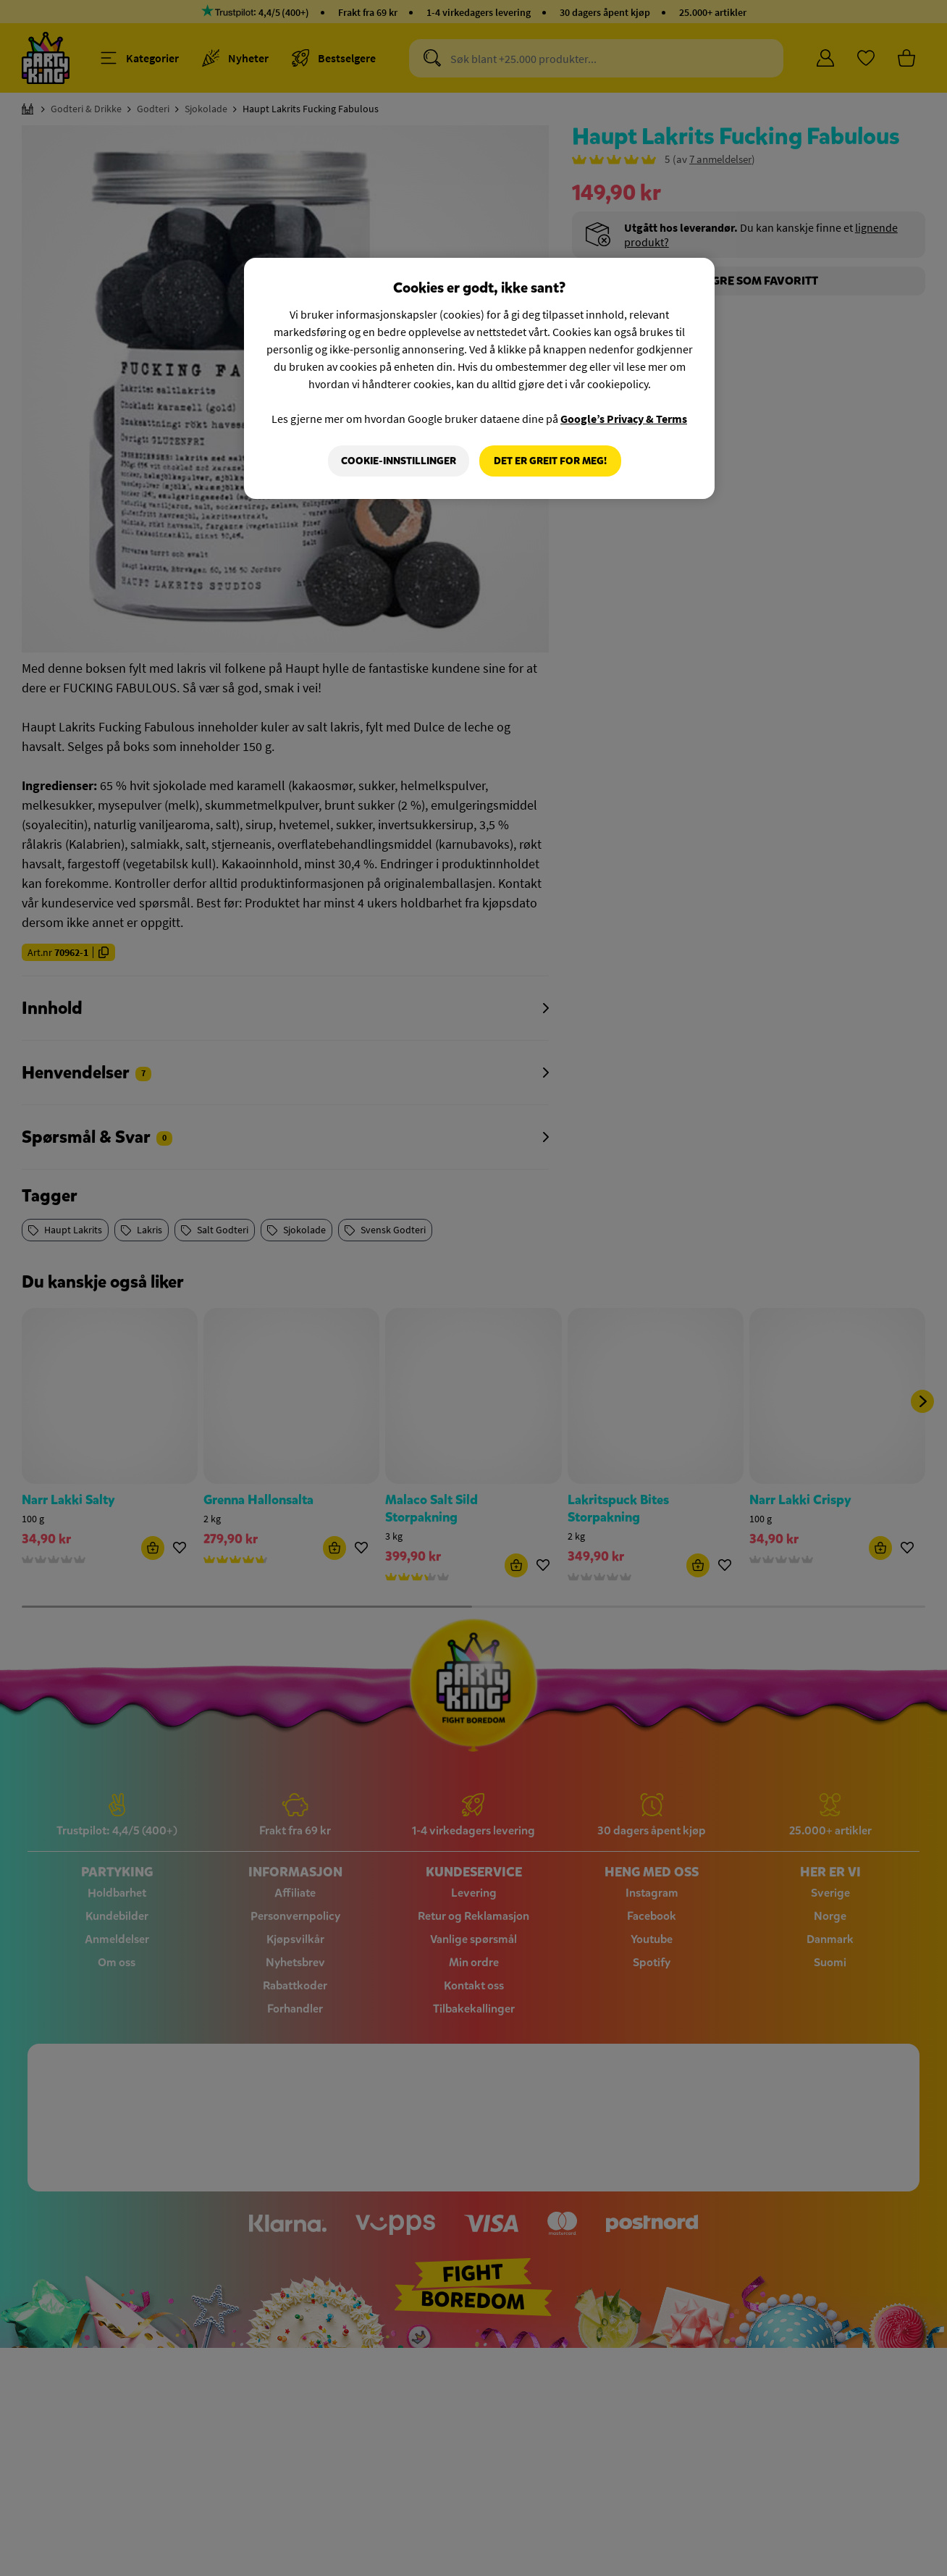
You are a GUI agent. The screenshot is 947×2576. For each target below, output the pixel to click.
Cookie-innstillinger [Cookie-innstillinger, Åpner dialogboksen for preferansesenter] (398, 461)
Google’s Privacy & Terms (623, 418)
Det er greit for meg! (550, 461)
